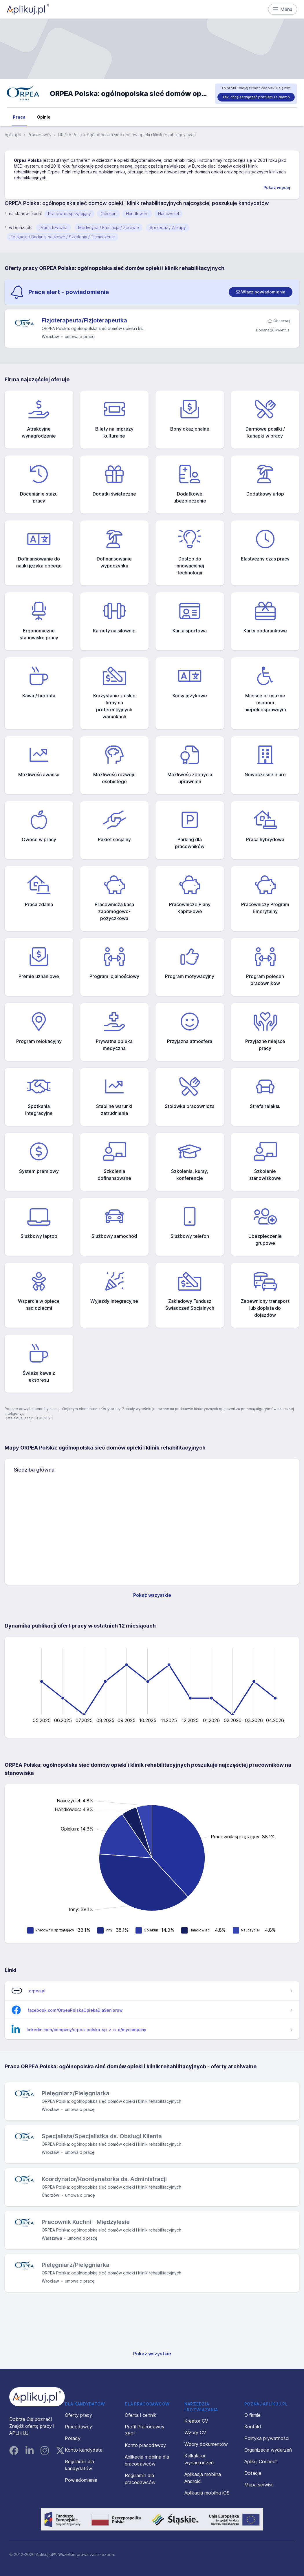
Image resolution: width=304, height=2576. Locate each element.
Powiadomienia (81, 2480)
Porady (72, 2438)
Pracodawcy (40, 134)
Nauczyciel (168, 213)
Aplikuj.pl (13, 134)
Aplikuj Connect (260, 2461)
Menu (282, 9)
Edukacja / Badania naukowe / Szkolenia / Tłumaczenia (62, 236)
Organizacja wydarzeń (268, 2450)
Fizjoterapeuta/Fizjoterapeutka (84, 320)
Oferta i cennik (140, 2415)
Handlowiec (137, 213)
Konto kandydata (83, 2450)
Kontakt (252, 2427)
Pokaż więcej (276, 187)
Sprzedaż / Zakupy (168, 227)
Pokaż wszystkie (152, 1595)
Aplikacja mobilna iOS (207, 2493)
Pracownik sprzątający (69, 213)
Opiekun (108, 213)
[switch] (260, 292)
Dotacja (252, 2473)
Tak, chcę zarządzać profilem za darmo (256, 97)
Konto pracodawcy (145, 2445)
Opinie (43, 117)
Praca (19, 117)
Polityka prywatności (266, 2438)
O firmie (252, 2415)
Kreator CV (196, 2421)
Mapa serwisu (259, 2485)
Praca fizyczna (53, 227)
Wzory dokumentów (206, 2444)
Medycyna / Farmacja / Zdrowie (108, 227)
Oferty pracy (78, 2415)
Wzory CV (195, 2432)
